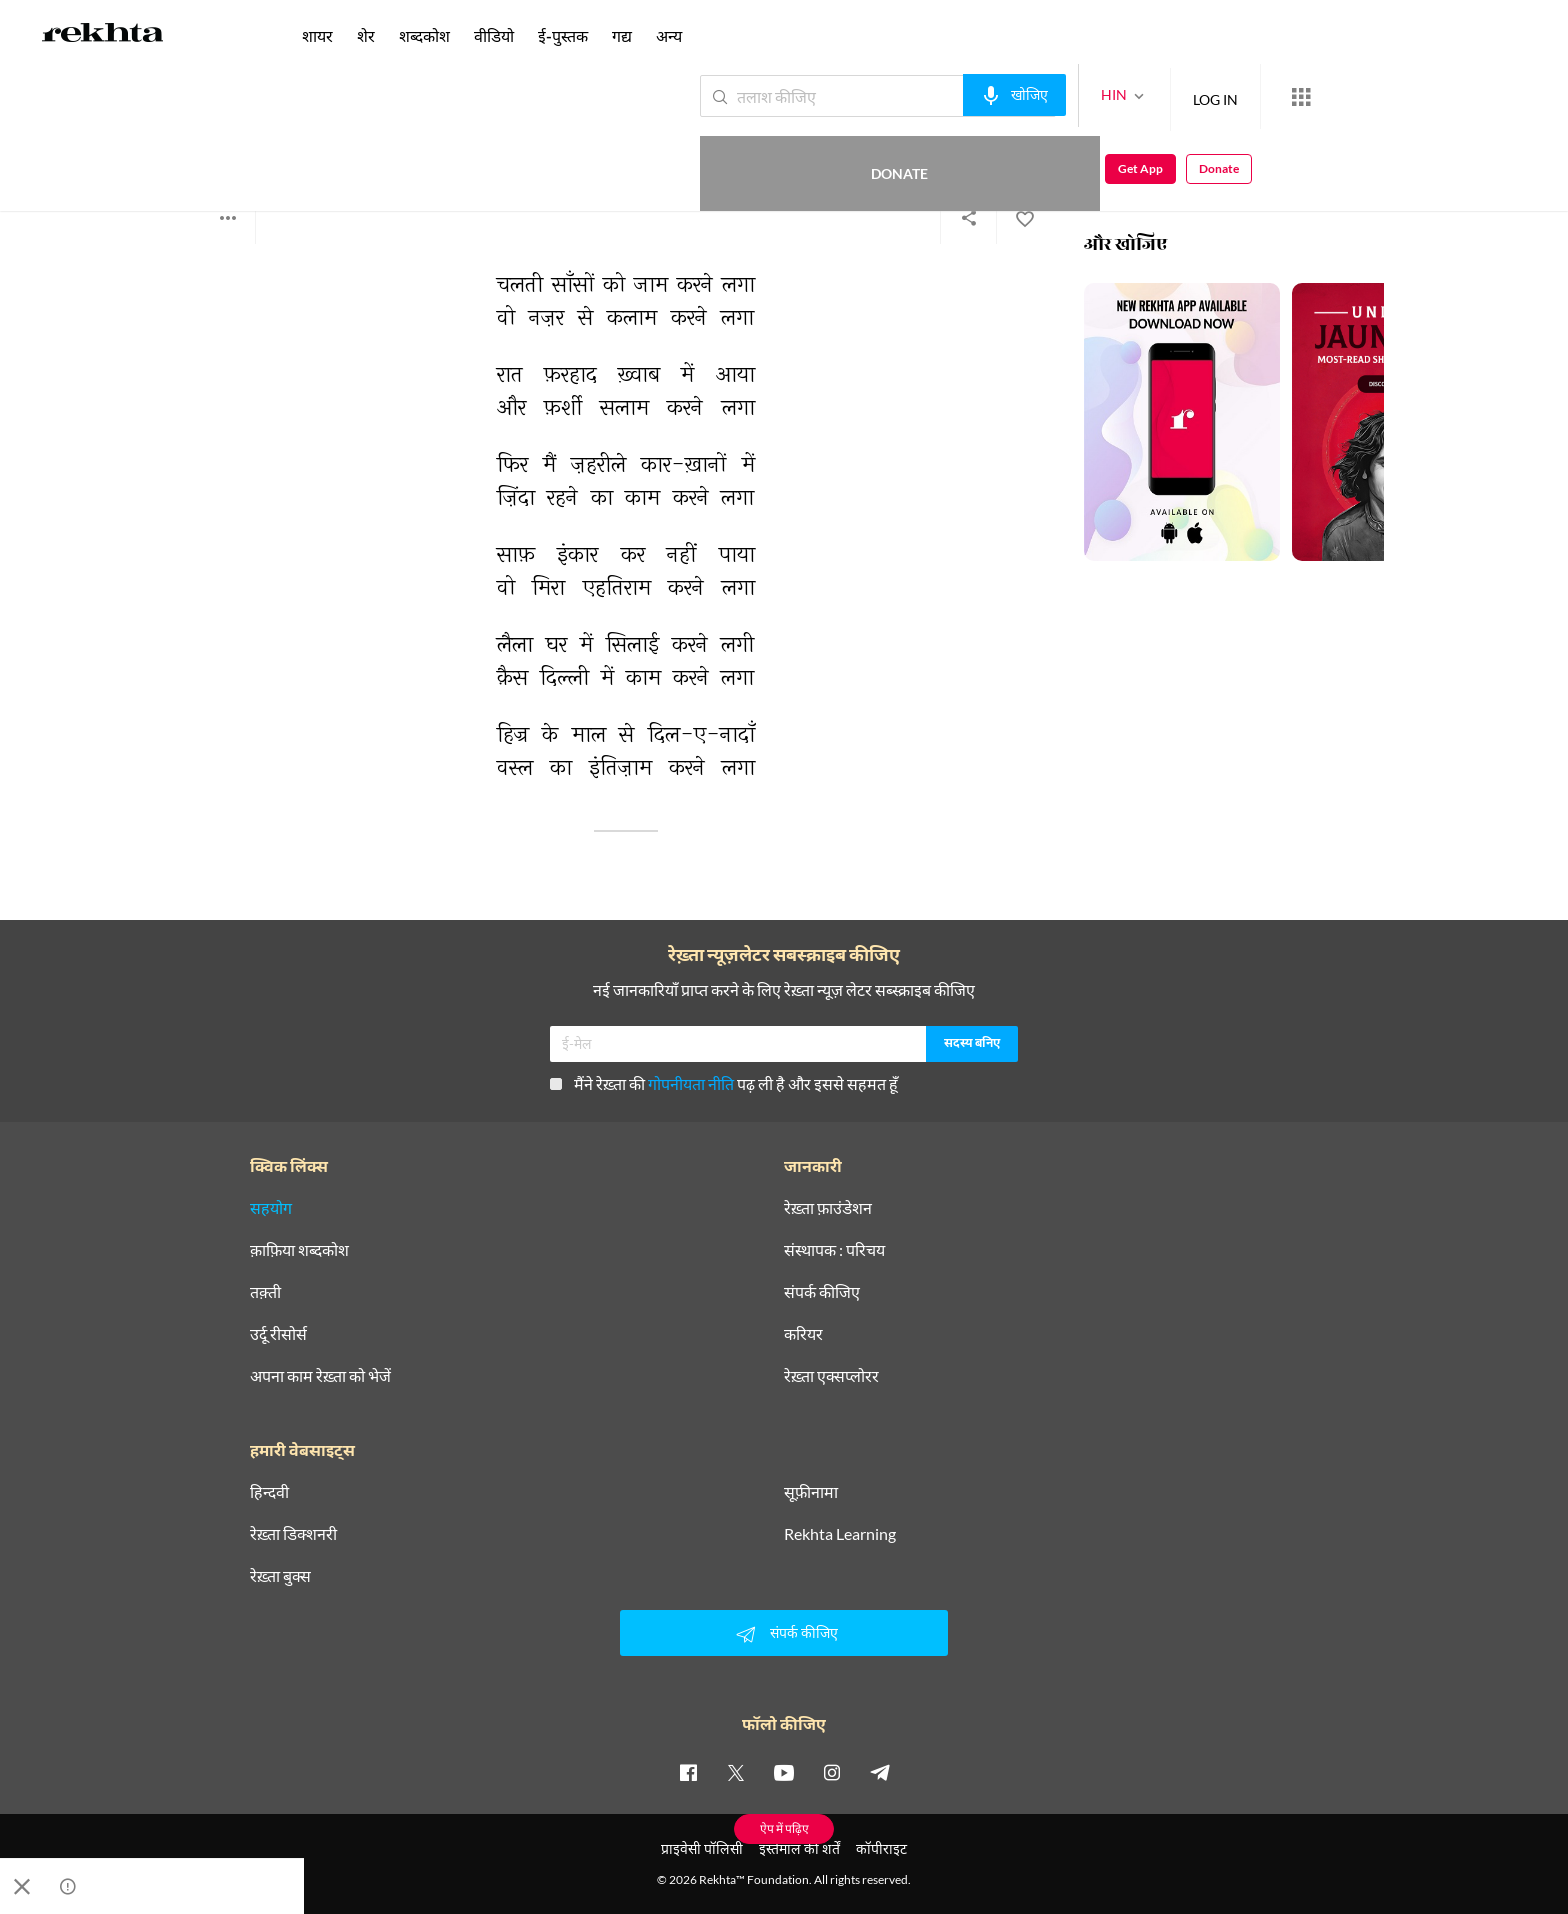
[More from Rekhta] (1228, 97)
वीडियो (494, 35)
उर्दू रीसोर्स (278, 1334)
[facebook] (688, 1772)
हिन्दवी (269, 1492)
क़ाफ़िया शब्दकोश (299, 1250)
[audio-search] (941, 95)
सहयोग (271, 1208)
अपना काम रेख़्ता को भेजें (320, 1376)
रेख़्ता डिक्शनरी (293, 1534)
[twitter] (736, 1772)
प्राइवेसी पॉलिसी (702, 1848)
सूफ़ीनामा (811, 1492)
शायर (317, 35)
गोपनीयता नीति (691, 1083)
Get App (1438, 96)
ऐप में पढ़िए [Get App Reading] (784, 1828)
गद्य (622, 35)
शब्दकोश (424, 35)
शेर (366, 35)
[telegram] (880, 1772)
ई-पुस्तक (563, 35)
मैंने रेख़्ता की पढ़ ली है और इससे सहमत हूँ (724, 1083)
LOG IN (1142, 95)
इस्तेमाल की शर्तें (799, 1848)
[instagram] (832, 1772)
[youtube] (784, 1772)
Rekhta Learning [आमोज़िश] (840, 1534)
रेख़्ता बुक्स (280, 1576)
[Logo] (103, 36)
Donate (1333, 95)
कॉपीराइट (881, 1848)
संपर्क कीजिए (822, 1292)
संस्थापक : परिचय (834, 1250)
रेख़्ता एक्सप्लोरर (831, 1376)
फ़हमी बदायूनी (234, 139)
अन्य (669, 35)
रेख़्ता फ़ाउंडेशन (828, 1208)
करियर (803, 1334)
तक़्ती (265, 1292)
